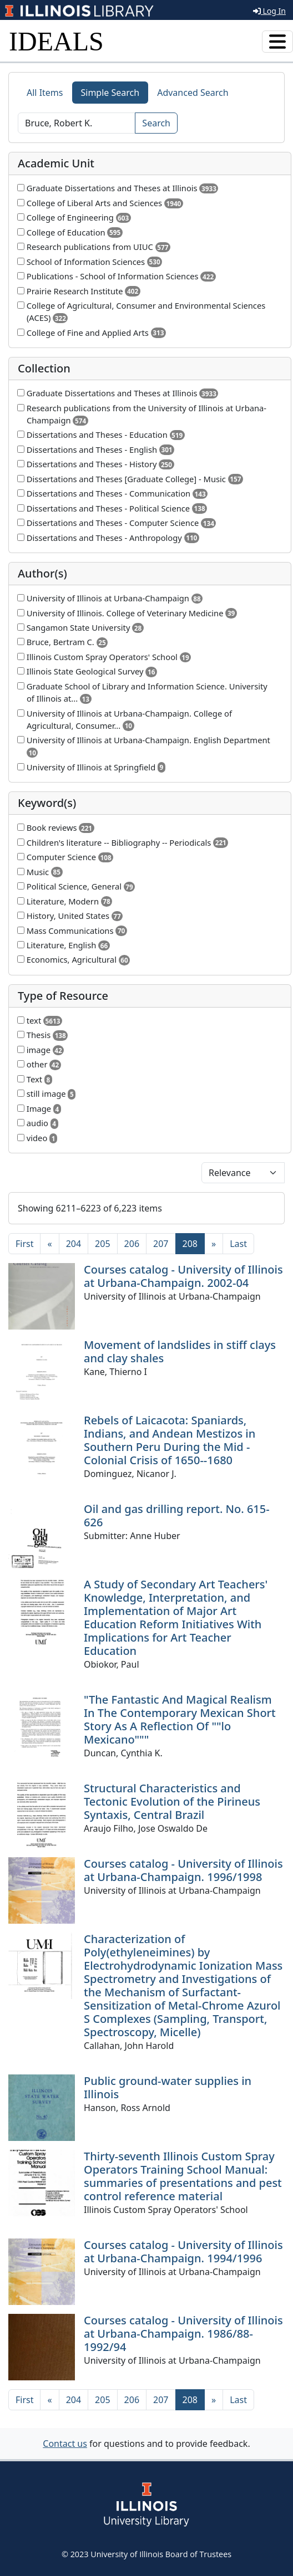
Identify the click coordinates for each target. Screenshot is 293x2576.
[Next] (213, 1243)
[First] (24, 1243)
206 (131, 1244)
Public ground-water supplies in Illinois (167, 2087)
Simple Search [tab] (110, 92)
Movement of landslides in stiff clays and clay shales (180, 1351)
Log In (269, 11)
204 (73, 1244)
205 (102, 1244)
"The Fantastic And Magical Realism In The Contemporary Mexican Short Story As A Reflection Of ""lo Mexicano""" (180, 1719)
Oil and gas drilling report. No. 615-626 (177, 1515)
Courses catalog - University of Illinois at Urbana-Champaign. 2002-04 (183, 1276)
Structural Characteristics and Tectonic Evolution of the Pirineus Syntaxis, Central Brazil (172, 1801)
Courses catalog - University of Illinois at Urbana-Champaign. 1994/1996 (183, 2251)
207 (160, 1244)
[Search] (76, 123)
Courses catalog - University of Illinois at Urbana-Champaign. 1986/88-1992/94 (183, 2333)
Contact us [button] (65, 2443)
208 (194, 1243)
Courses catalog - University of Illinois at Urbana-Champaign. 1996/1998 (183, 1870)
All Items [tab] (45, 92)
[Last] (238, 1243)
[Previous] (49, 1243)
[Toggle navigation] (277, 41)
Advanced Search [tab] (192, 92)
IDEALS (56, 41)
